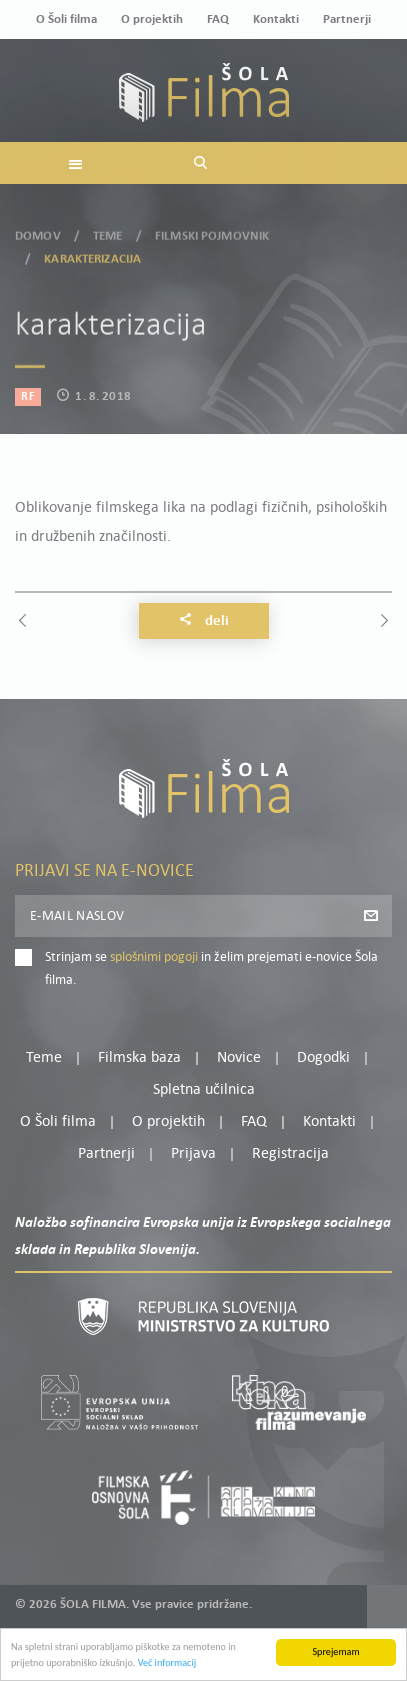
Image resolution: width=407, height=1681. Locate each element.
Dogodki (323, 1058)
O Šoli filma (66, 19)
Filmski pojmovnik (212, 229)
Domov (38, 229)
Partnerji (347, 19)
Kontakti (276, 19)
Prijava (193, 1154)
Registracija (290, 1154)
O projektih (152, 19)
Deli (204, 621)
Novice (239, 1058)
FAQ (218, 19)
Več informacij (167, 1670)
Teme (108, 229)
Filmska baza (139, 1058)
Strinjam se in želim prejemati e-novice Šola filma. (211, 968)
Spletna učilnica (204, 1090)
